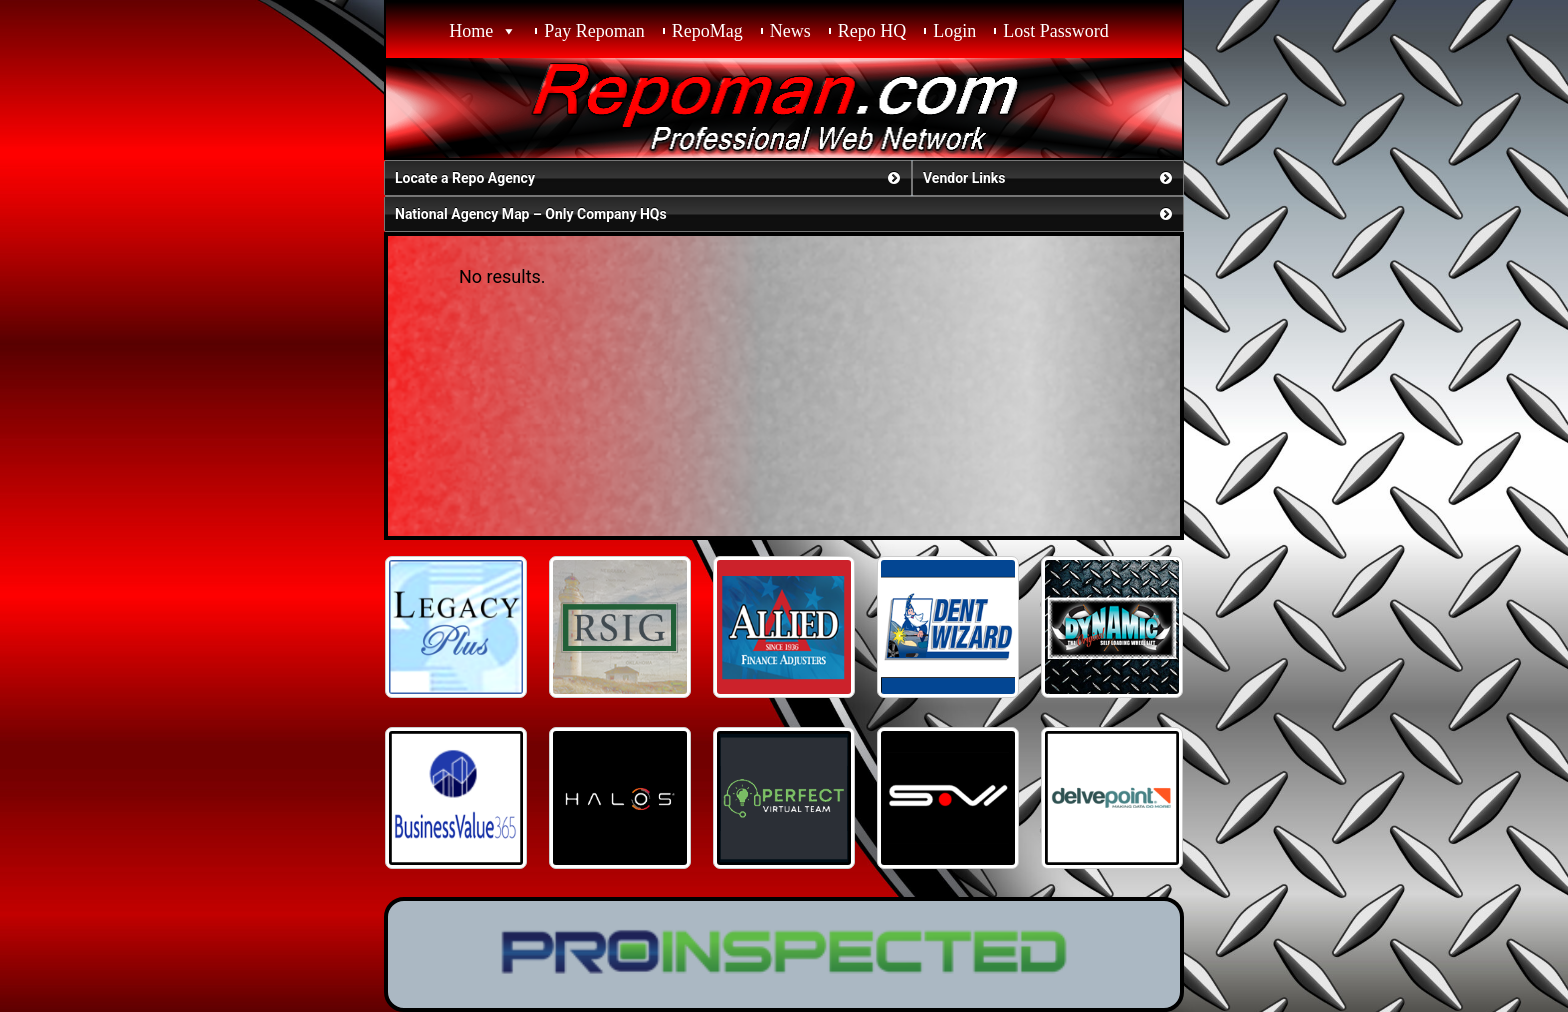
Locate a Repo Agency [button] (649, 178)
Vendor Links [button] (1049, 178)
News (790, 31)
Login (954, 31)
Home (471, 31)
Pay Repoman (594, 31)
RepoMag (707, 31)
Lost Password (1056, 31)
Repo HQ (872, 31)
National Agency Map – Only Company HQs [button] (785, 214)
